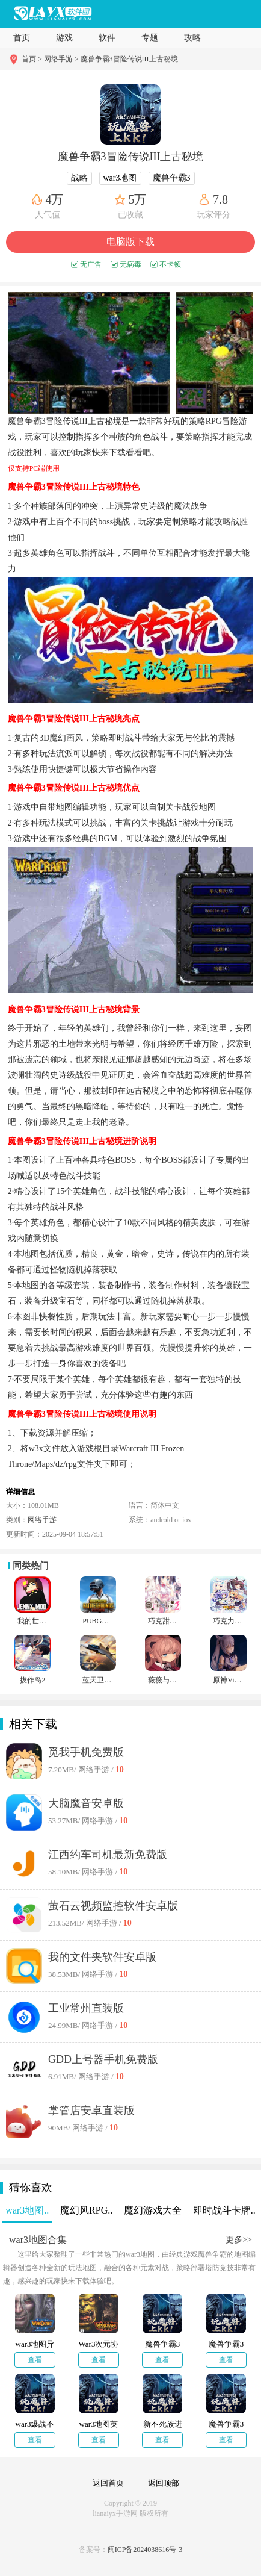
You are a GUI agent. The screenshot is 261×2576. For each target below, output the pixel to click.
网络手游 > (61, 59)
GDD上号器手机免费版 (103, 2059)
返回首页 (108, 2482)
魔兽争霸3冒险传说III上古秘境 (129, 59)
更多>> (239, 2239)
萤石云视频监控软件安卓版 (113, 1906)
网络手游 (42, 1520)
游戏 (64, 37)
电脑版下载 (130, 242)
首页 (21, 37)
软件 (107, 37)
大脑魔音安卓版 (86, 1803)
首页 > (33, 59)
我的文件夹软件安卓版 (102, 1957)
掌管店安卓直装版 (91, 2111)
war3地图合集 (38, 2240)
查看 (35, 2360)
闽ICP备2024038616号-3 (145, 2549)
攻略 (192, 37)
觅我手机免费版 (86, 1752)
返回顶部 (163, 2482)
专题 (149, 37)
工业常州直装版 (86, 2008)
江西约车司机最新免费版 (107, 1855)
